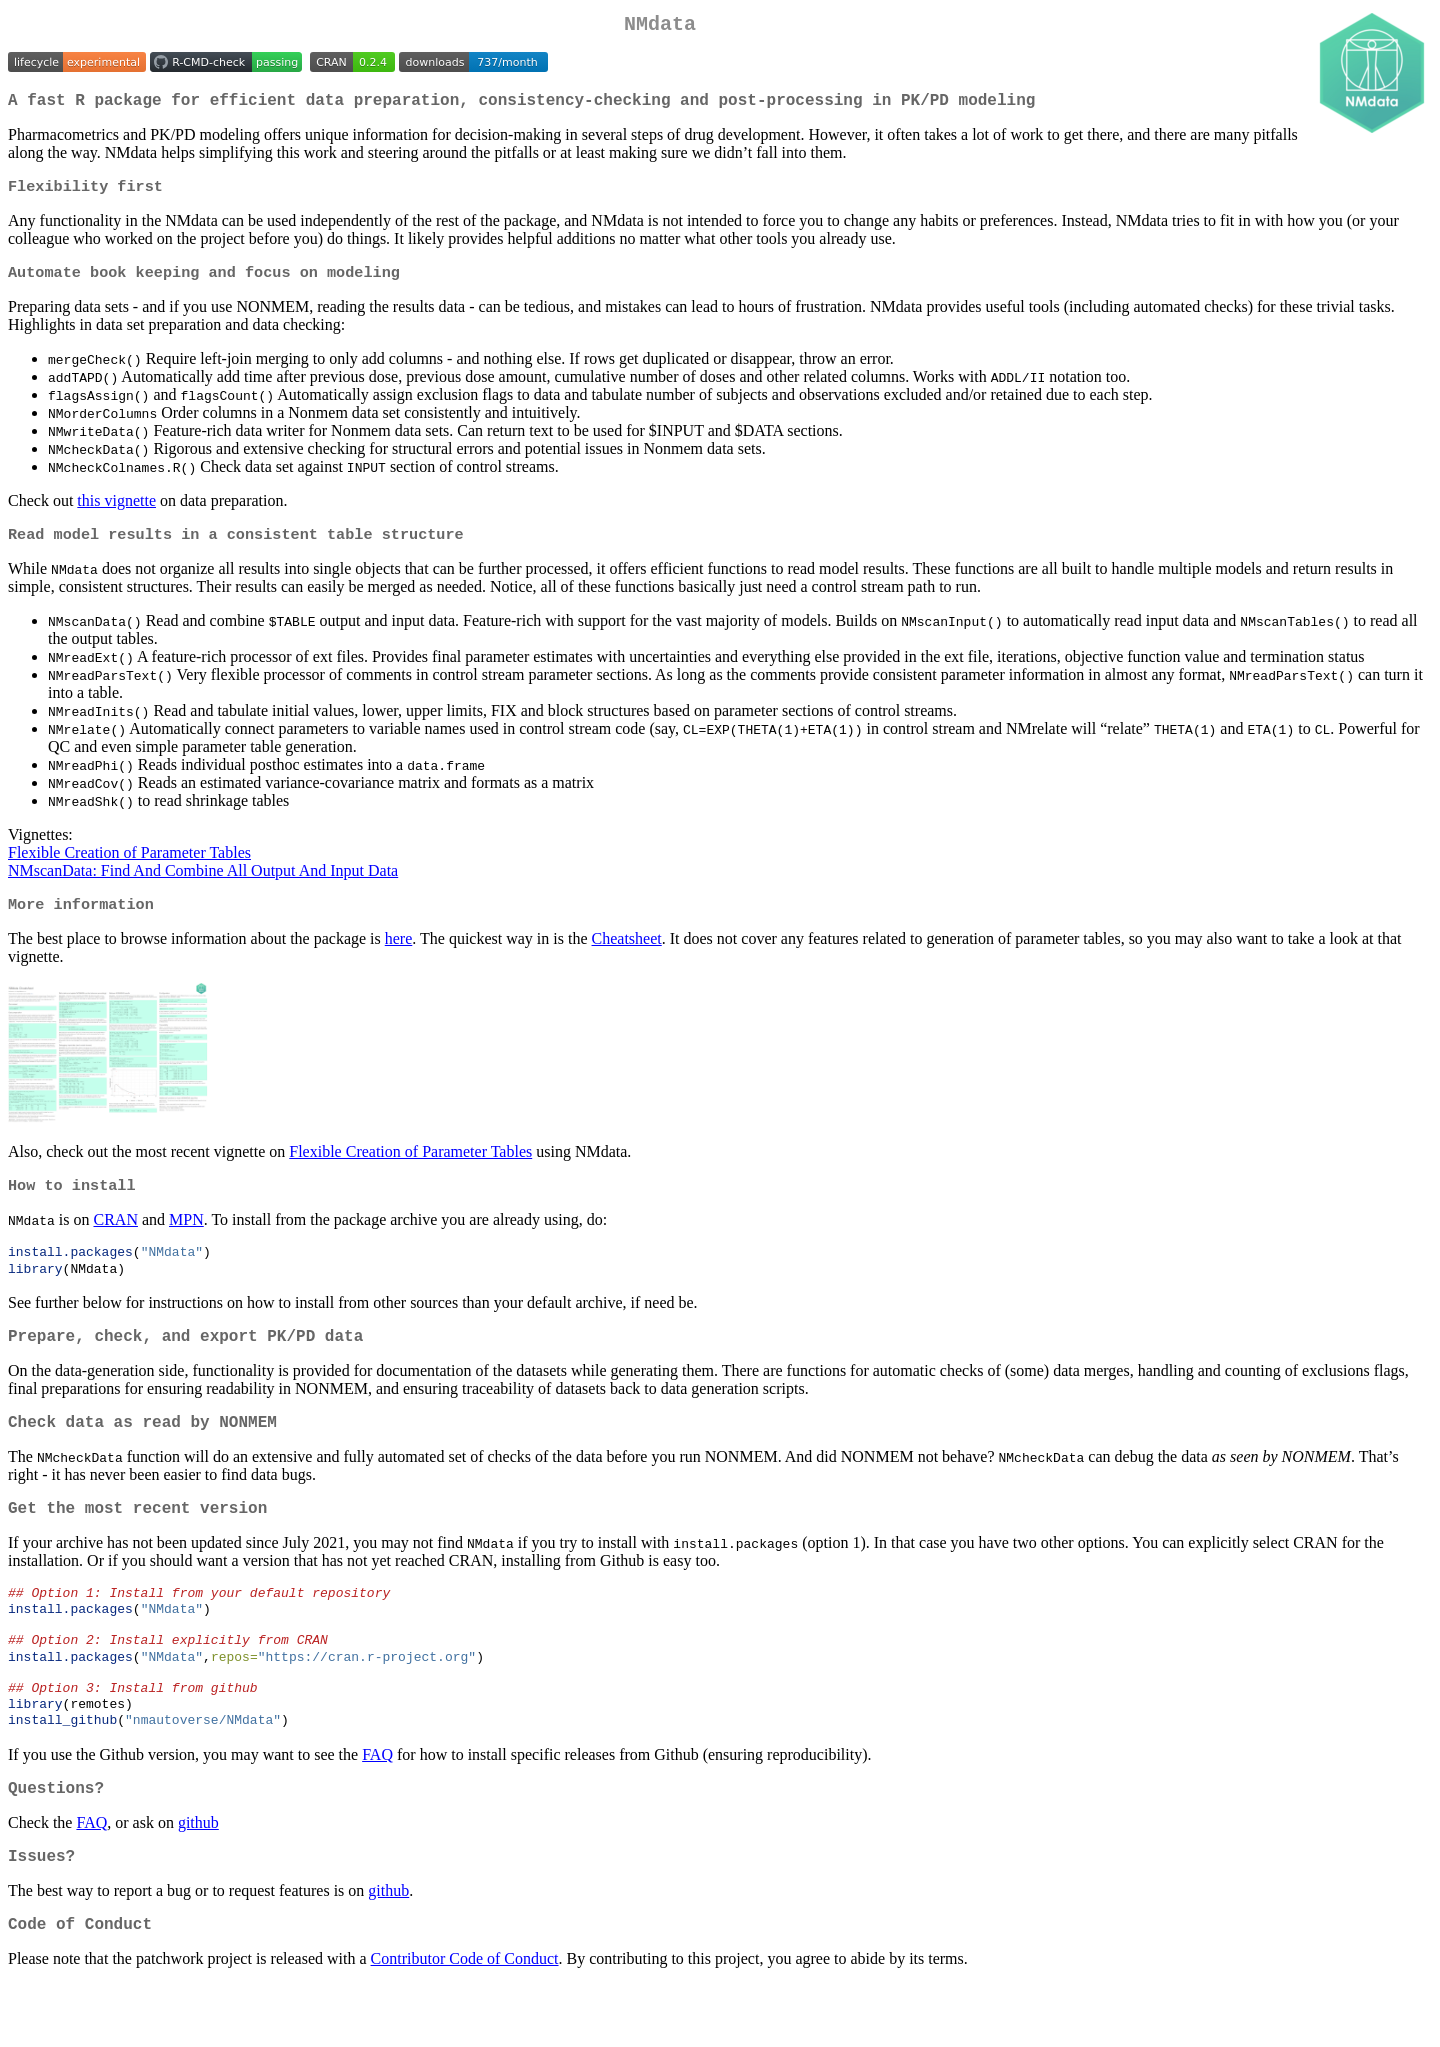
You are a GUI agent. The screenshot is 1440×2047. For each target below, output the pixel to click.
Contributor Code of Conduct (465, 2021)
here (399, 954)
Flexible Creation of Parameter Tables (129, 866)
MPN (186, 1237)
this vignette (116, 512)
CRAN (115, 1237)
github (198, 1877)
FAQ (377, 1805)
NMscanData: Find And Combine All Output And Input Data (203, 884)
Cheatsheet (627, 954)
